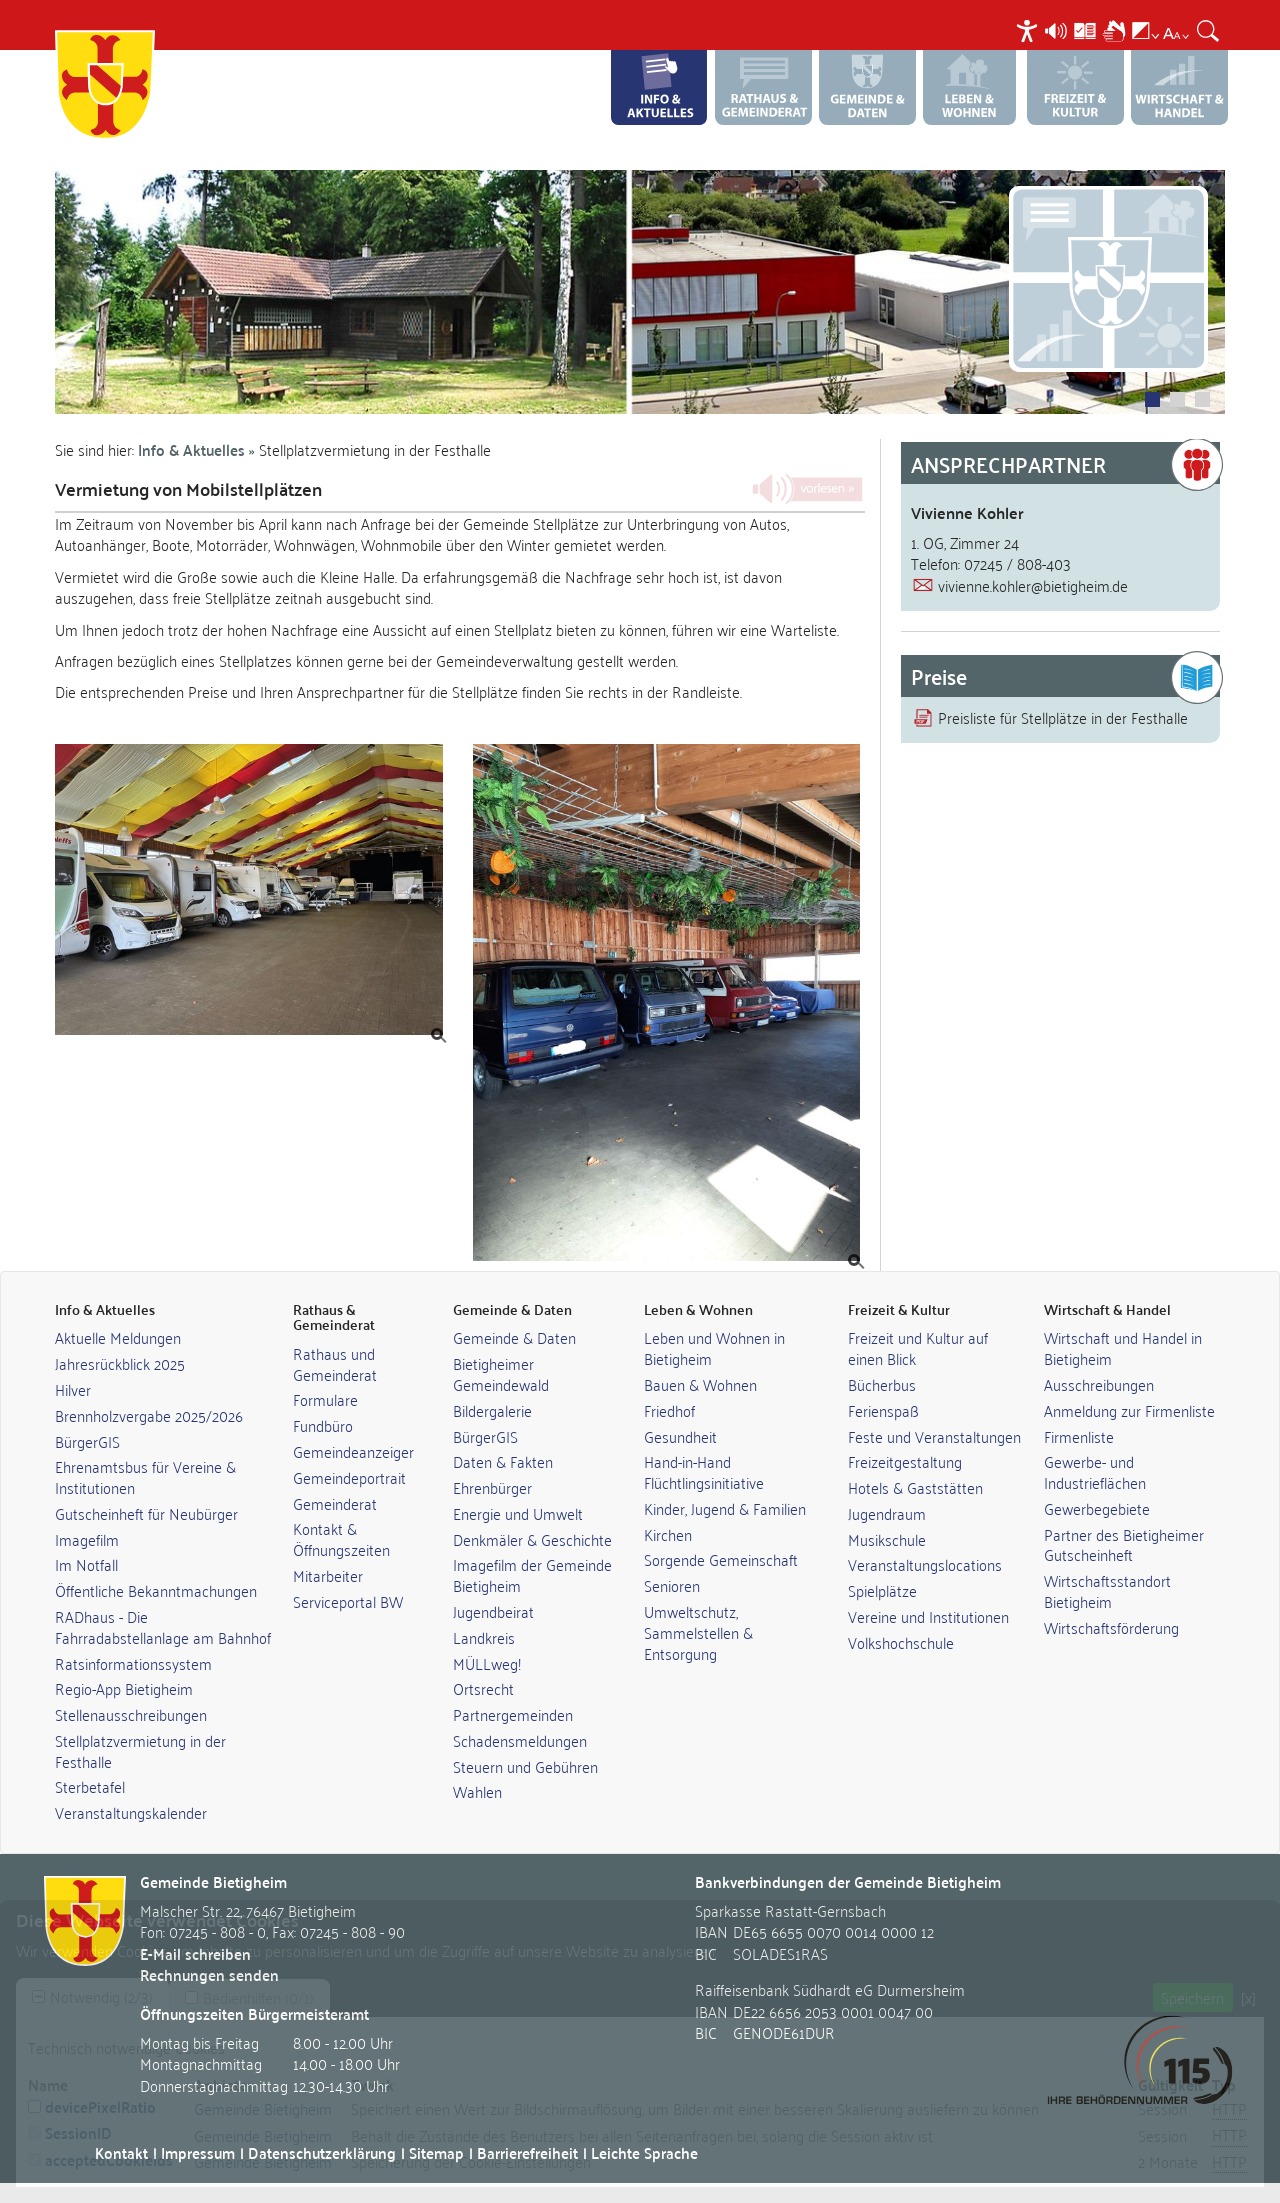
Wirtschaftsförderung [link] (1111, 1627)
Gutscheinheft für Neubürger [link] (146, 1513)
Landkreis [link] (484, 1637)
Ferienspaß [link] (883, 1410)
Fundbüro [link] (323, 1425)
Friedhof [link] (669, 1410)
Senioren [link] (672, 1585)
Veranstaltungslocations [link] (925, 1564)
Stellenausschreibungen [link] (131, 1714)
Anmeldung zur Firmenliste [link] (1129, 1410)
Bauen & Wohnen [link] (700, 1384)
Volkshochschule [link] (901, 1642)
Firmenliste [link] (1079, 1436)
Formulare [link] (325, 1399)
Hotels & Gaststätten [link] (915, 1487)
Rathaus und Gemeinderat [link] (335, 1363)
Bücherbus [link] (882, 1384)
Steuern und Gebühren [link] (525, 1766)
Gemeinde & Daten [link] (514, 1337)
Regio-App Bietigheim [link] (124, 1688)
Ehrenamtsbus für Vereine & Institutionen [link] (145, 1476)
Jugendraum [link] (887, 1513)
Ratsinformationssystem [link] (133, 1663)
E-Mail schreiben (195, 1953)
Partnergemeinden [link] (513, 1714)
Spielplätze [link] (882, 1590)
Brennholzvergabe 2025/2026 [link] (149, 1415)
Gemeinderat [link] (335, 1503)
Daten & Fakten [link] (503, 1461)
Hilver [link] (73, 1389)
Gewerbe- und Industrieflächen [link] (1095, 1471)
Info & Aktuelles (191, 449)
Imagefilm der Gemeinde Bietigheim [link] (532, 1574)
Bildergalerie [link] (492, 1410)
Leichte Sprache (644, 2152)
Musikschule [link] (887, 1539)
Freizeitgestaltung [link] (905, 1461)
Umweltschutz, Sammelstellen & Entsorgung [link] (698, 1632)
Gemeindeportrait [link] (349, 1477)
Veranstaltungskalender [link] (131, 1812)
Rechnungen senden (209, 1974)
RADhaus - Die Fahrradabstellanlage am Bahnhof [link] (163, 1626)
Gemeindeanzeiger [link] (353, 1451)
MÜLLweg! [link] (487, 1663)
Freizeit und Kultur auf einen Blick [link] (918, 1347)
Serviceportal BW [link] (348, 1601)
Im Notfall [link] (86, 1564)
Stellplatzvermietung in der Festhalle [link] (140, 1750)
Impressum (198, 2152)
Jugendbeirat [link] (493, 1611)
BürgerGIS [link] (87, 1441)
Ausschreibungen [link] (1099, 1384)
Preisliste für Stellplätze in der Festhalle (1063, 717)
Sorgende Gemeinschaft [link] (721, 1559)
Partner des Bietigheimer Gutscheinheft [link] (1124, 1544)
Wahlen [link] (477, 1791)
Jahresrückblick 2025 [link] (120, 1363)
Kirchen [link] (668, 1534)
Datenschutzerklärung (322, 2152)
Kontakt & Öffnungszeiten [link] (341, 1538)
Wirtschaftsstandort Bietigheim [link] (1107, 1590)
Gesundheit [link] (680, 1436)
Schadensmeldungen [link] (520, 1740)
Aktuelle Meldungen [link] (118, 1337)
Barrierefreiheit (527, 2152)
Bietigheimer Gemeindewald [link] (501, 1373)
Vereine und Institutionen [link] (928, 1616)
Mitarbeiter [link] (328, 1575)
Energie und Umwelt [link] (518, 1513)
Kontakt (121, 2152)
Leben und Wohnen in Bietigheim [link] (714, 1347)
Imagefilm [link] (87, 1539)
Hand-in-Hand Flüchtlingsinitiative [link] (704, 1471)
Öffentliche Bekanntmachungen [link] (156, 1590)
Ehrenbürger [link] (492, 1487)
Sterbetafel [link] (90, 1786)
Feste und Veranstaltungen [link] (934, 1436)
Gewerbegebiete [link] (1097, 1508)
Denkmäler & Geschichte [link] (532, 1539)
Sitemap (436, 2152)
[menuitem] (1029, 30)
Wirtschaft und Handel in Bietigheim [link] (1123, 1347)
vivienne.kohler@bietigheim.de (1033, 585)
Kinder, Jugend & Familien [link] (725, 1508)
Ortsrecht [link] (483, 1688)
